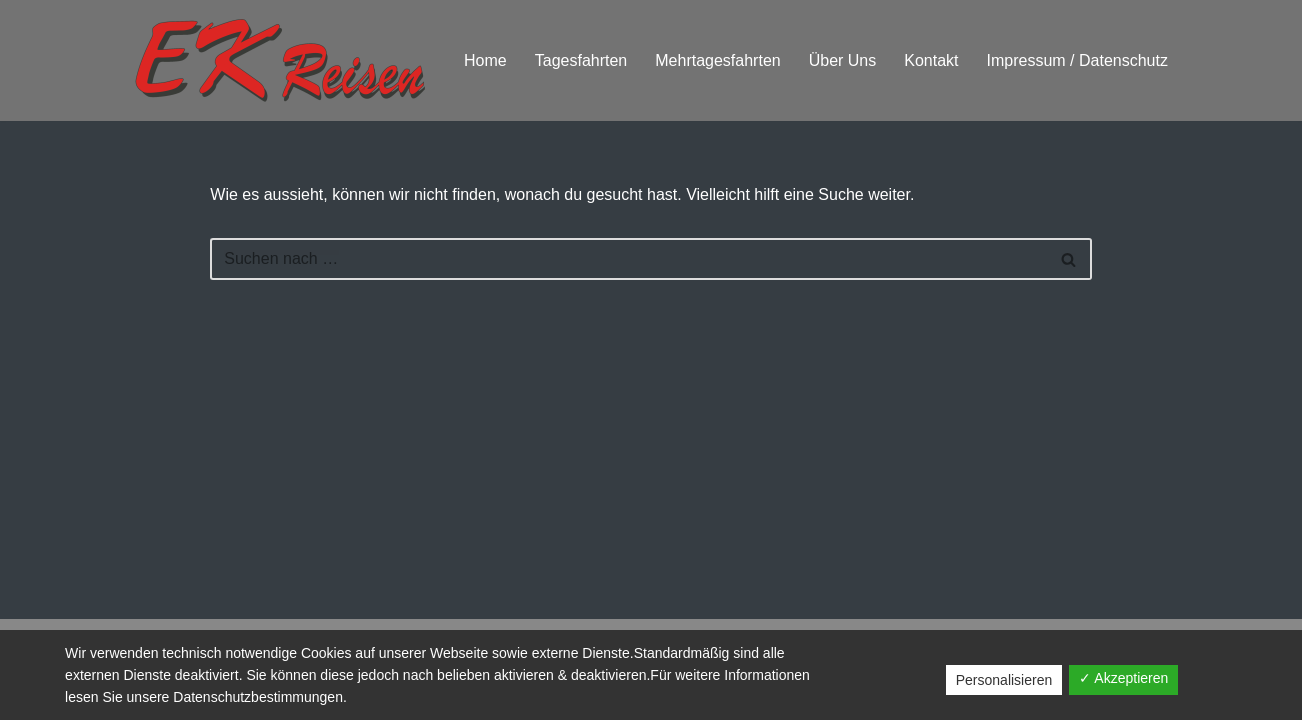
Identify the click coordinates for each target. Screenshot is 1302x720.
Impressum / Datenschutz (1077, 60)
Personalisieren (1004, 680)
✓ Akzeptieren (1123, 678)
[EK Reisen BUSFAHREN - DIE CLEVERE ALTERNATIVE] (280, 60)
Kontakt (931, 60)
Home (485, 60)
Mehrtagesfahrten (717, 60)
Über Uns (843, 60)
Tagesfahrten (581, 60)
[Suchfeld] (628, 259)
